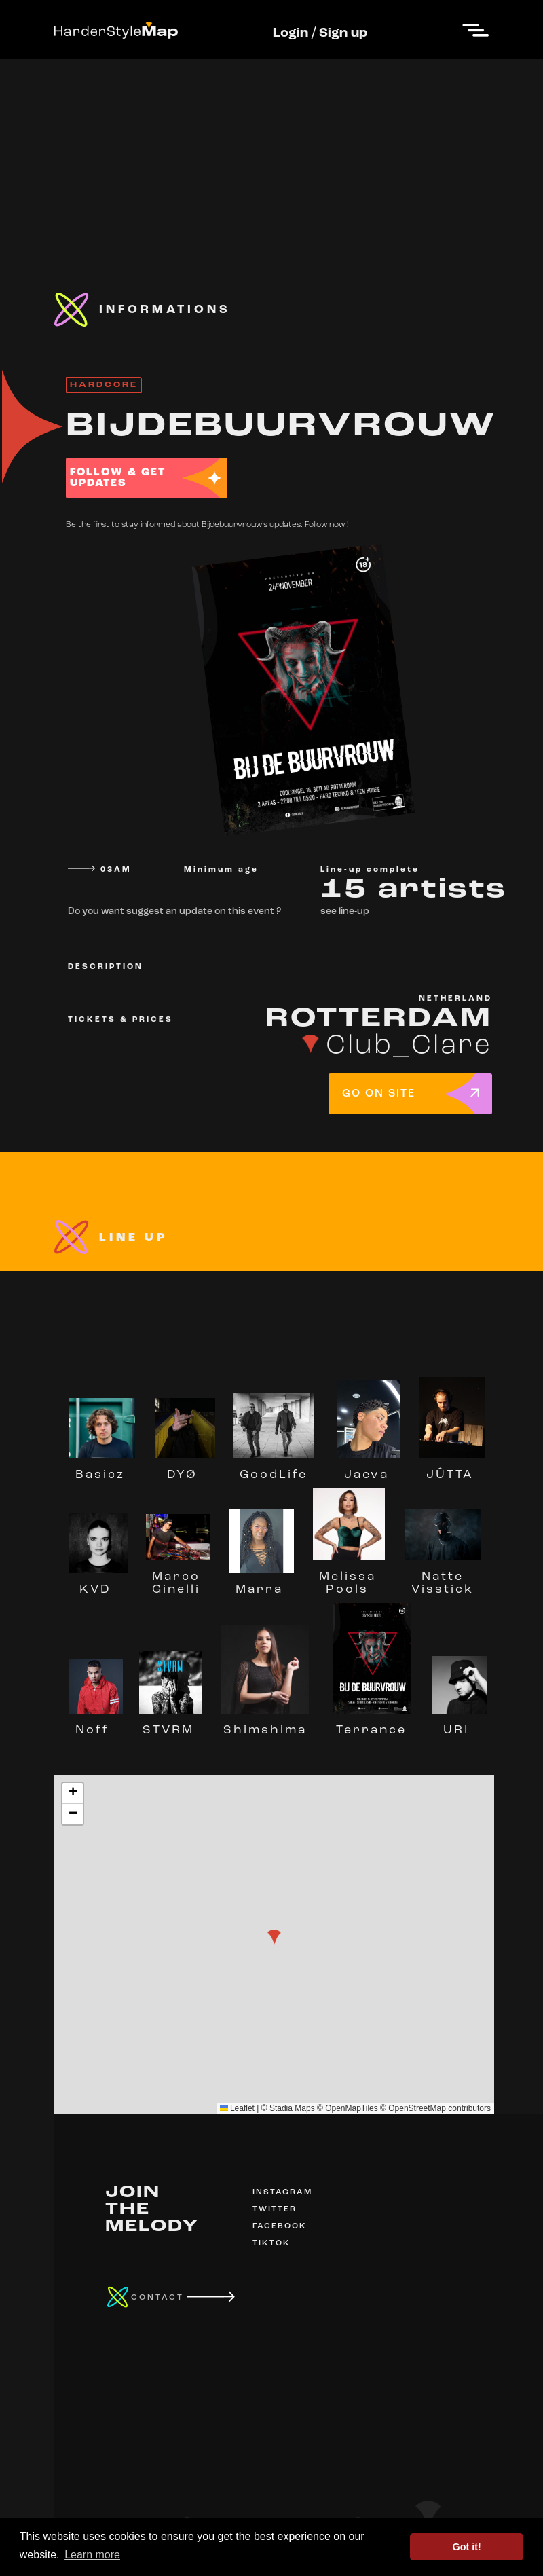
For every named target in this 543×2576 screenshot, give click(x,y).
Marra (261, 1583)
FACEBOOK (279, 2226)
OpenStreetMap (417, 2108)
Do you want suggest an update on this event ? (174, 911)
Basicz (102, 1469)
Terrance (371, 1724)
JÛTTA (451, 1469)
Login (290, 33)
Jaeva (368, 1469)
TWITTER (274, 2209)
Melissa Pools (349, 1577)
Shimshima (265, 1724)
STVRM (170, 1724)
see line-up (344, 911)
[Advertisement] (271, 154)
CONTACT (157, 2298)
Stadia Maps (292, 2108)
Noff (96, 1724)
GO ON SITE (378, 1093)
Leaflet (237, 2108)
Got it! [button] (467, 2546)
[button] (274, 1937)
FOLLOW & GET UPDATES (118, 478)
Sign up (343, 33)
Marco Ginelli (178, 1577)
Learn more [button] (92, 2554)
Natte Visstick (443, 1577)
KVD (98, 1583)
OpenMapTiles (351, 2108)
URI (459, 1724)
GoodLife (273, 1469)
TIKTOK (271, 2243)
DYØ (185, 1469)
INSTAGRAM (282, 2192)
